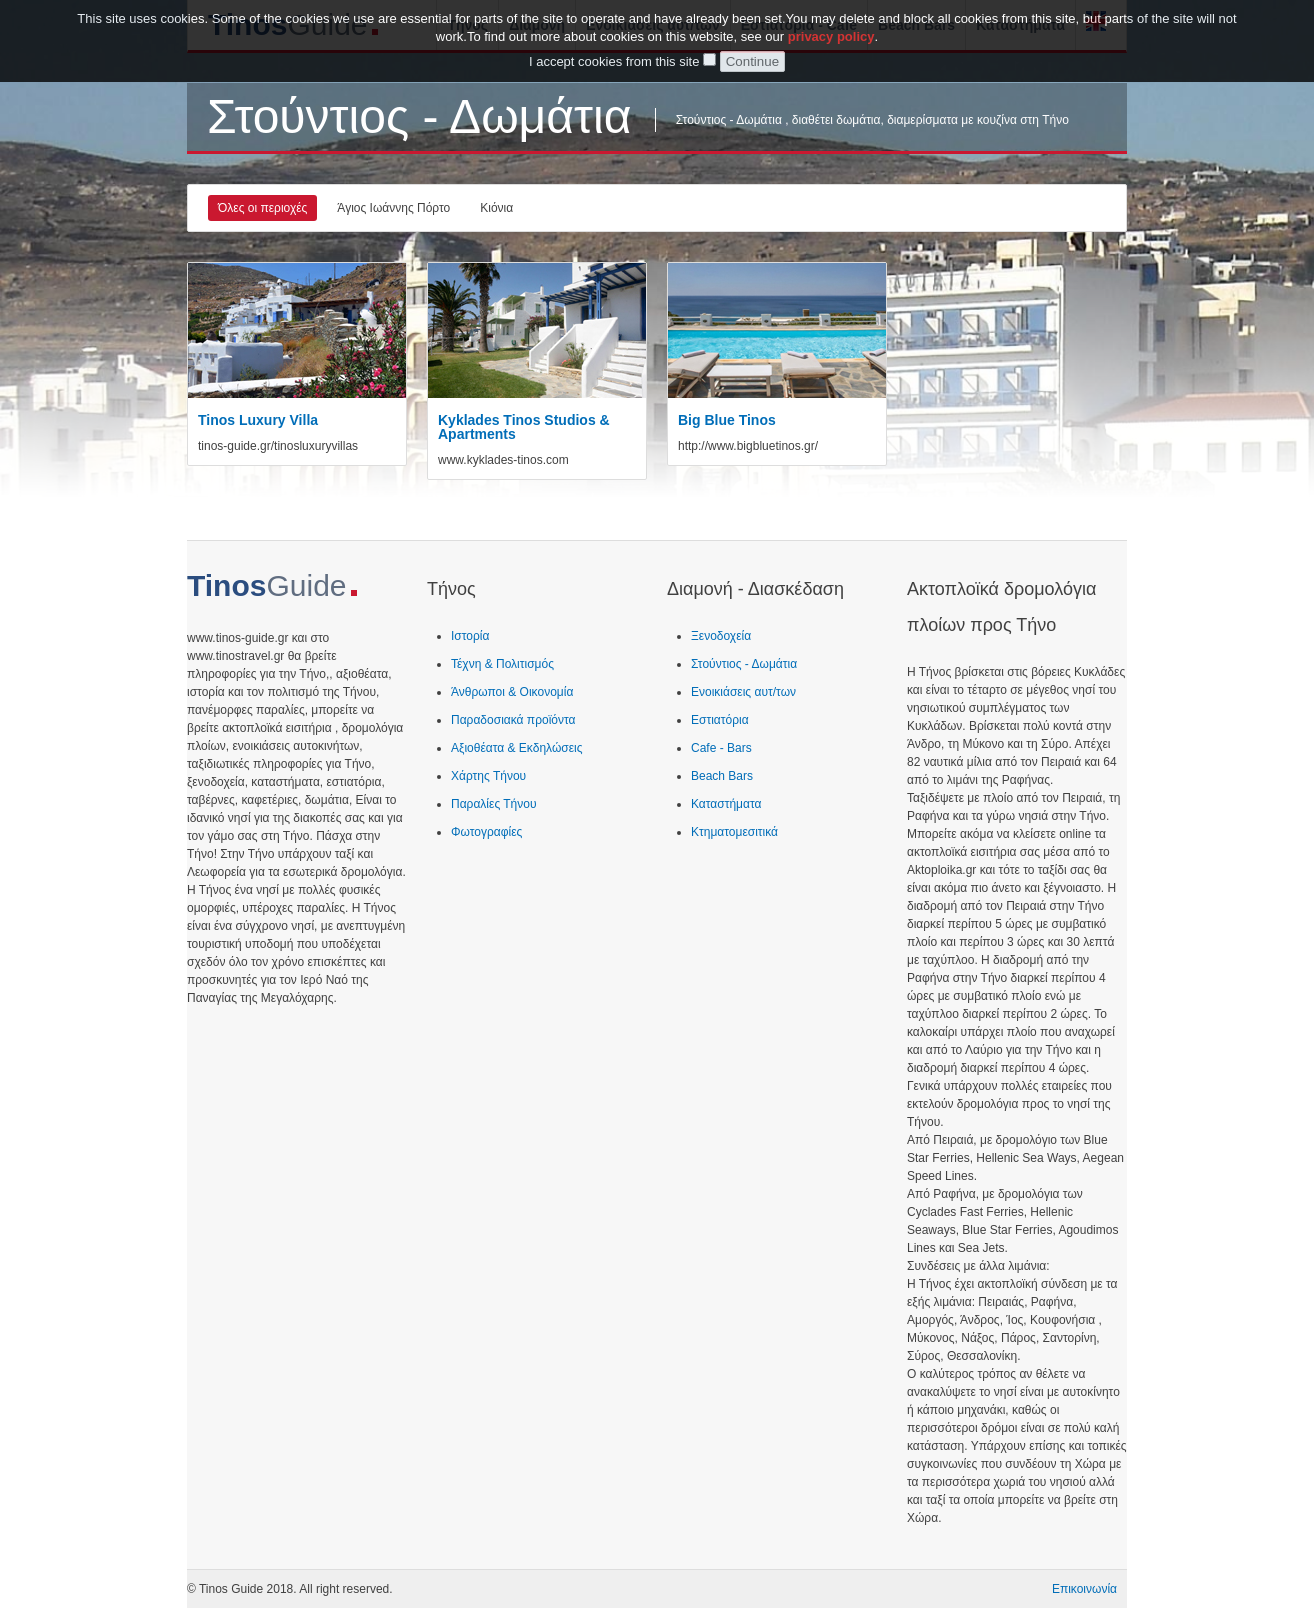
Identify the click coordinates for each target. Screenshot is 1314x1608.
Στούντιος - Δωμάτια (744, 664)
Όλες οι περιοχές (262, 208)
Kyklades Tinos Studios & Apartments (524, 427)
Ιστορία (470, 636)
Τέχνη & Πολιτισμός (502, 664)
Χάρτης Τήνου (488, 776)
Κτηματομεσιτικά (734, 832)
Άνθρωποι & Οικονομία (512, 692)
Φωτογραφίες (486, 832)
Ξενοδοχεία (721, 636)
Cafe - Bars (721, 748)
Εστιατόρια (720, 720)
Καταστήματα (726, 804)
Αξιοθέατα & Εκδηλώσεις (516, 748)
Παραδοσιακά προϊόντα (513, 720)
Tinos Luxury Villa (258, 420)
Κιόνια (496, 208)
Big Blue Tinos (727, 420)
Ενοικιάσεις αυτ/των (743, 692)
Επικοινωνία (1084, 1589)
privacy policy (831, 31)
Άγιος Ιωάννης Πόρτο (393, 208)
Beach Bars (722, 776)
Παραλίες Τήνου (494, 804)
